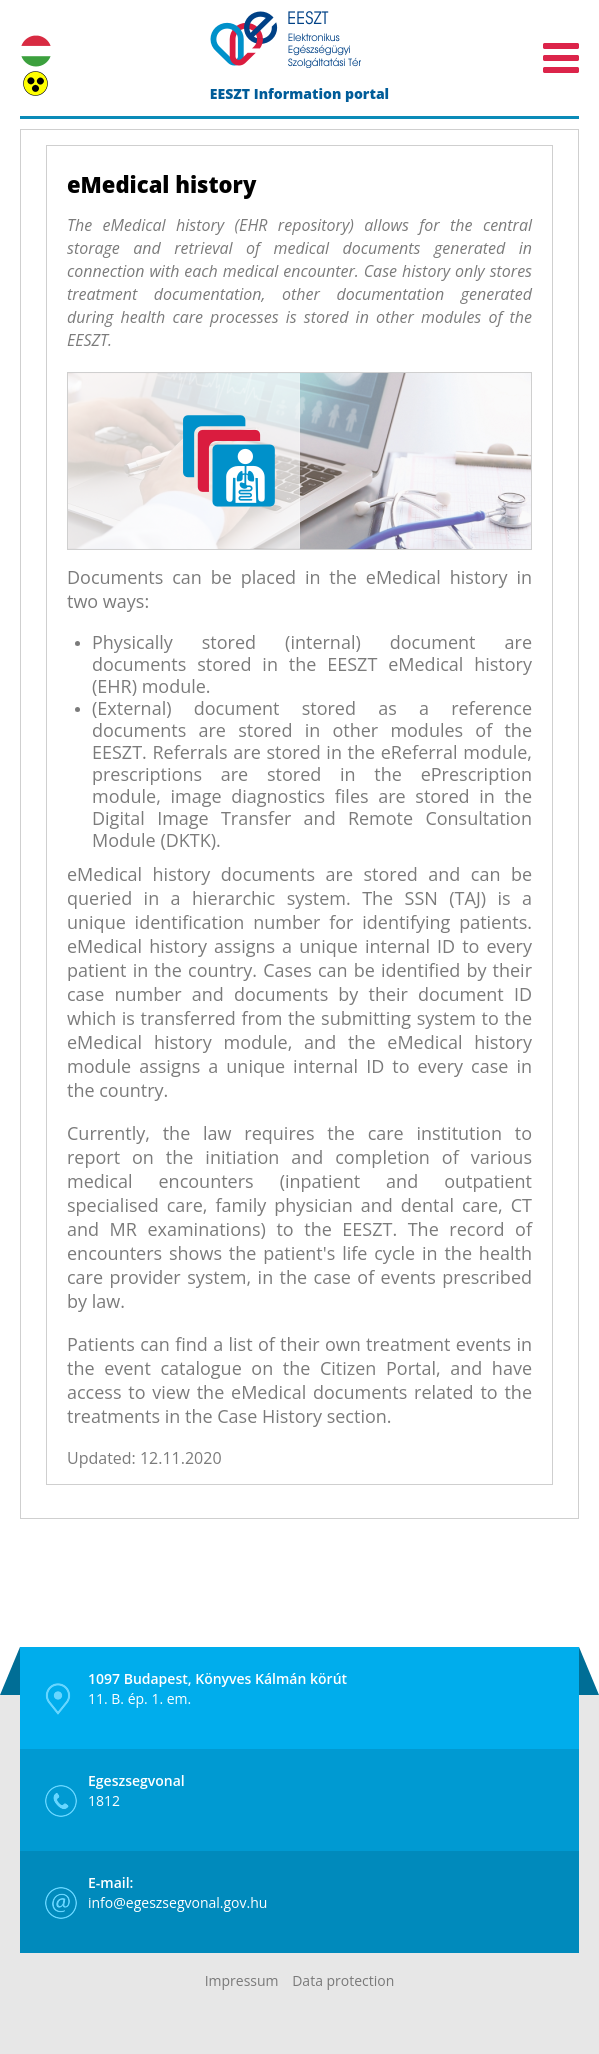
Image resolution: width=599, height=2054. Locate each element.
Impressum (242, 1980)
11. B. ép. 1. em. (217, 1688)
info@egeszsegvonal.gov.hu (177, 1892)
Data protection (343, 1980)
